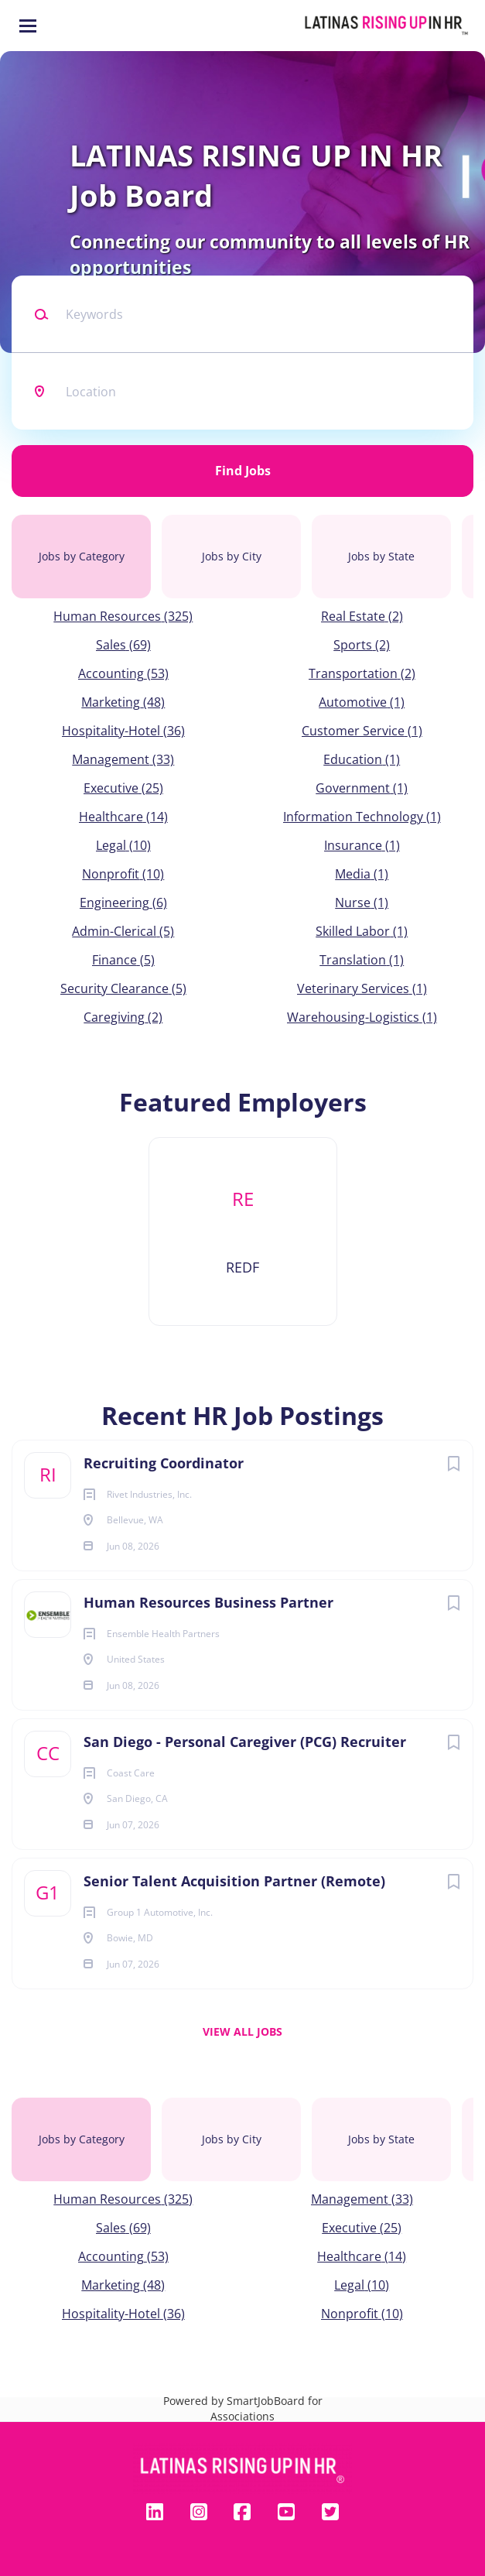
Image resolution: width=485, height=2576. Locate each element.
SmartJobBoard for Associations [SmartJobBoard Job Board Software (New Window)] (266, 2408)
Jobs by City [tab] (231, 556)
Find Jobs (243, 470)
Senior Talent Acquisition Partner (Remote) (234, 1881)
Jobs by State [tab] (381, 556)
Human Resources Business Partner (208, 1602)
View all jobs (242, 2031)
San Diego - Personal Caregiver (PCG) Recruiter (245, 1741)
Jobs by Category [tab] (82, 556)
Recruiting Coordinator (164, 1463)
